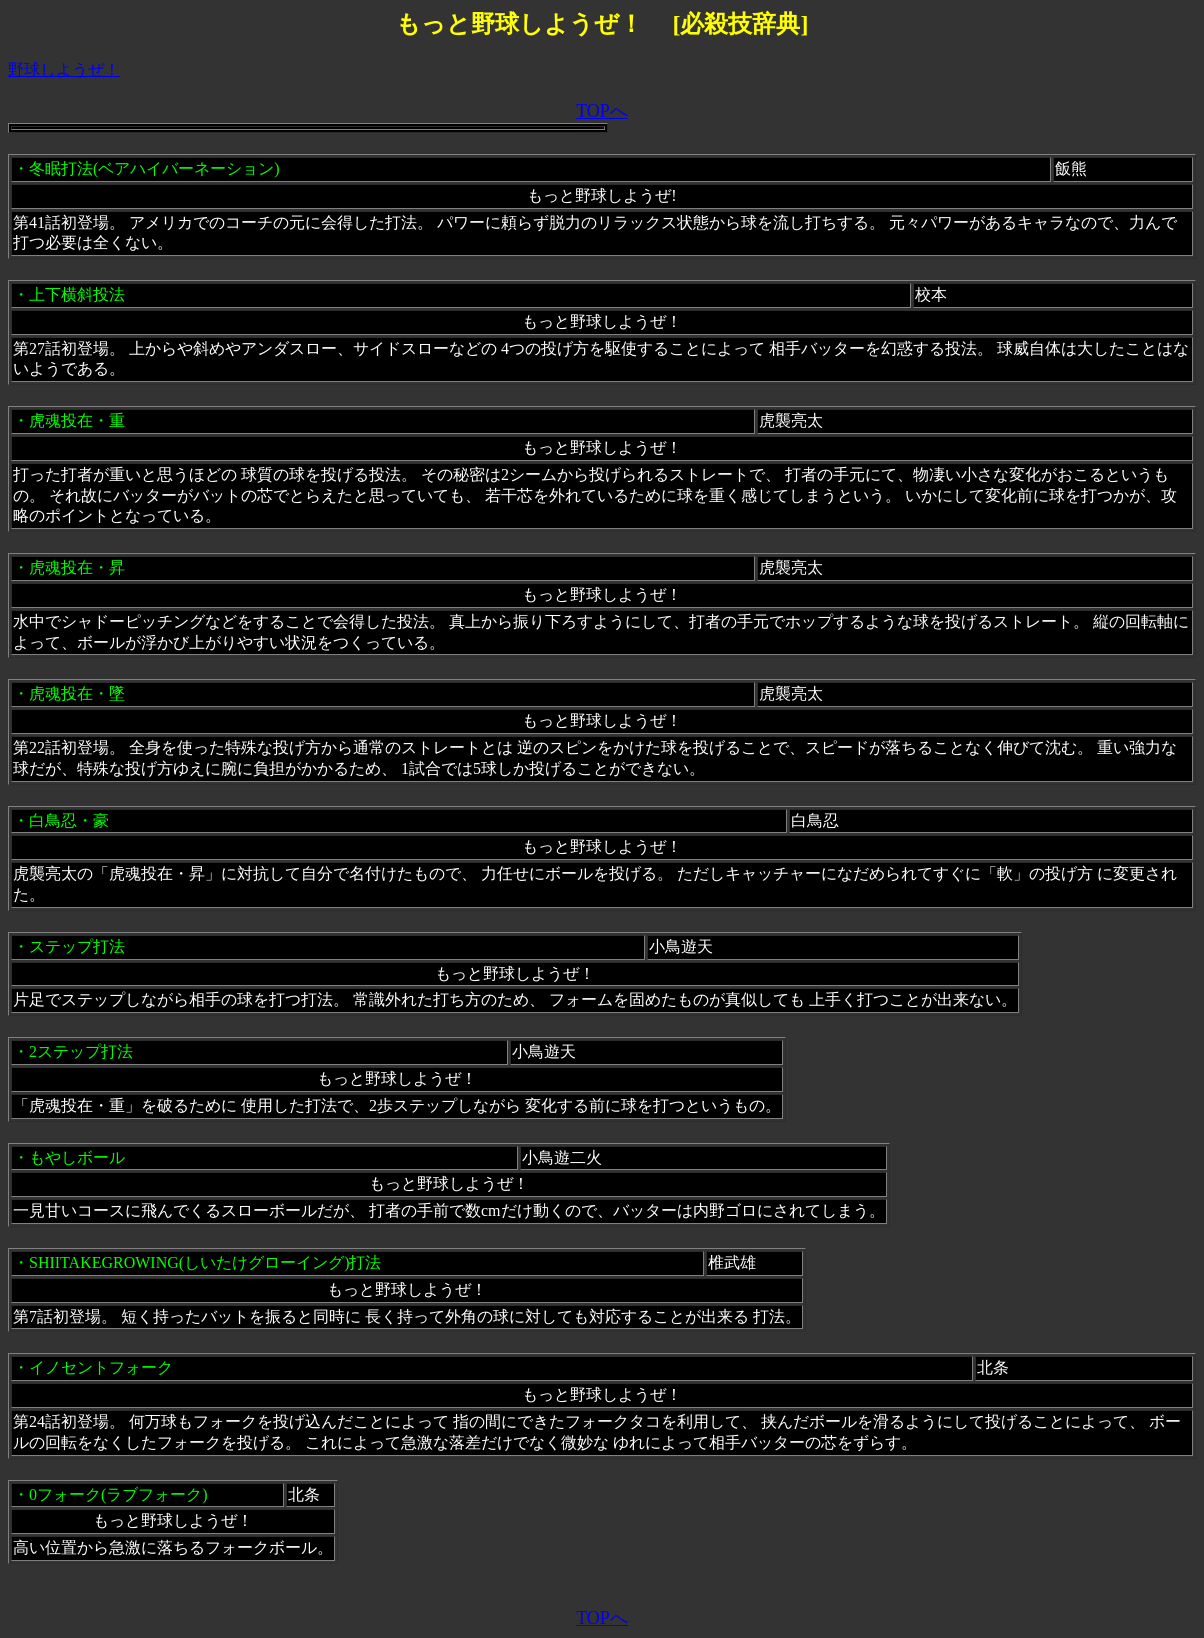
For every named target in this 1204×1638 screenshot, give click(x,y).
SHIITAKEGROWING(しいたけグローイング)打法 (205, 1262)
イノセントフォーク (101, 1367)
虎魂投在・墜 (77, 693)
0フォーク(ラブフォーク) (118, 1494)
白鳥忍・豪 (69, 820)
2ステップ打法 (81, 1051)
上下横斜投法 (77, 294)
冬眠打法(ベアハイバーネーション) (154, 168)
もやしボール (77, 1157)
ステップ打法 (77, 946)
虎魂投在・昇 (77, 567)
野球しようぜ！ (64, 69)
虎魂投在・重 (77, 420)
